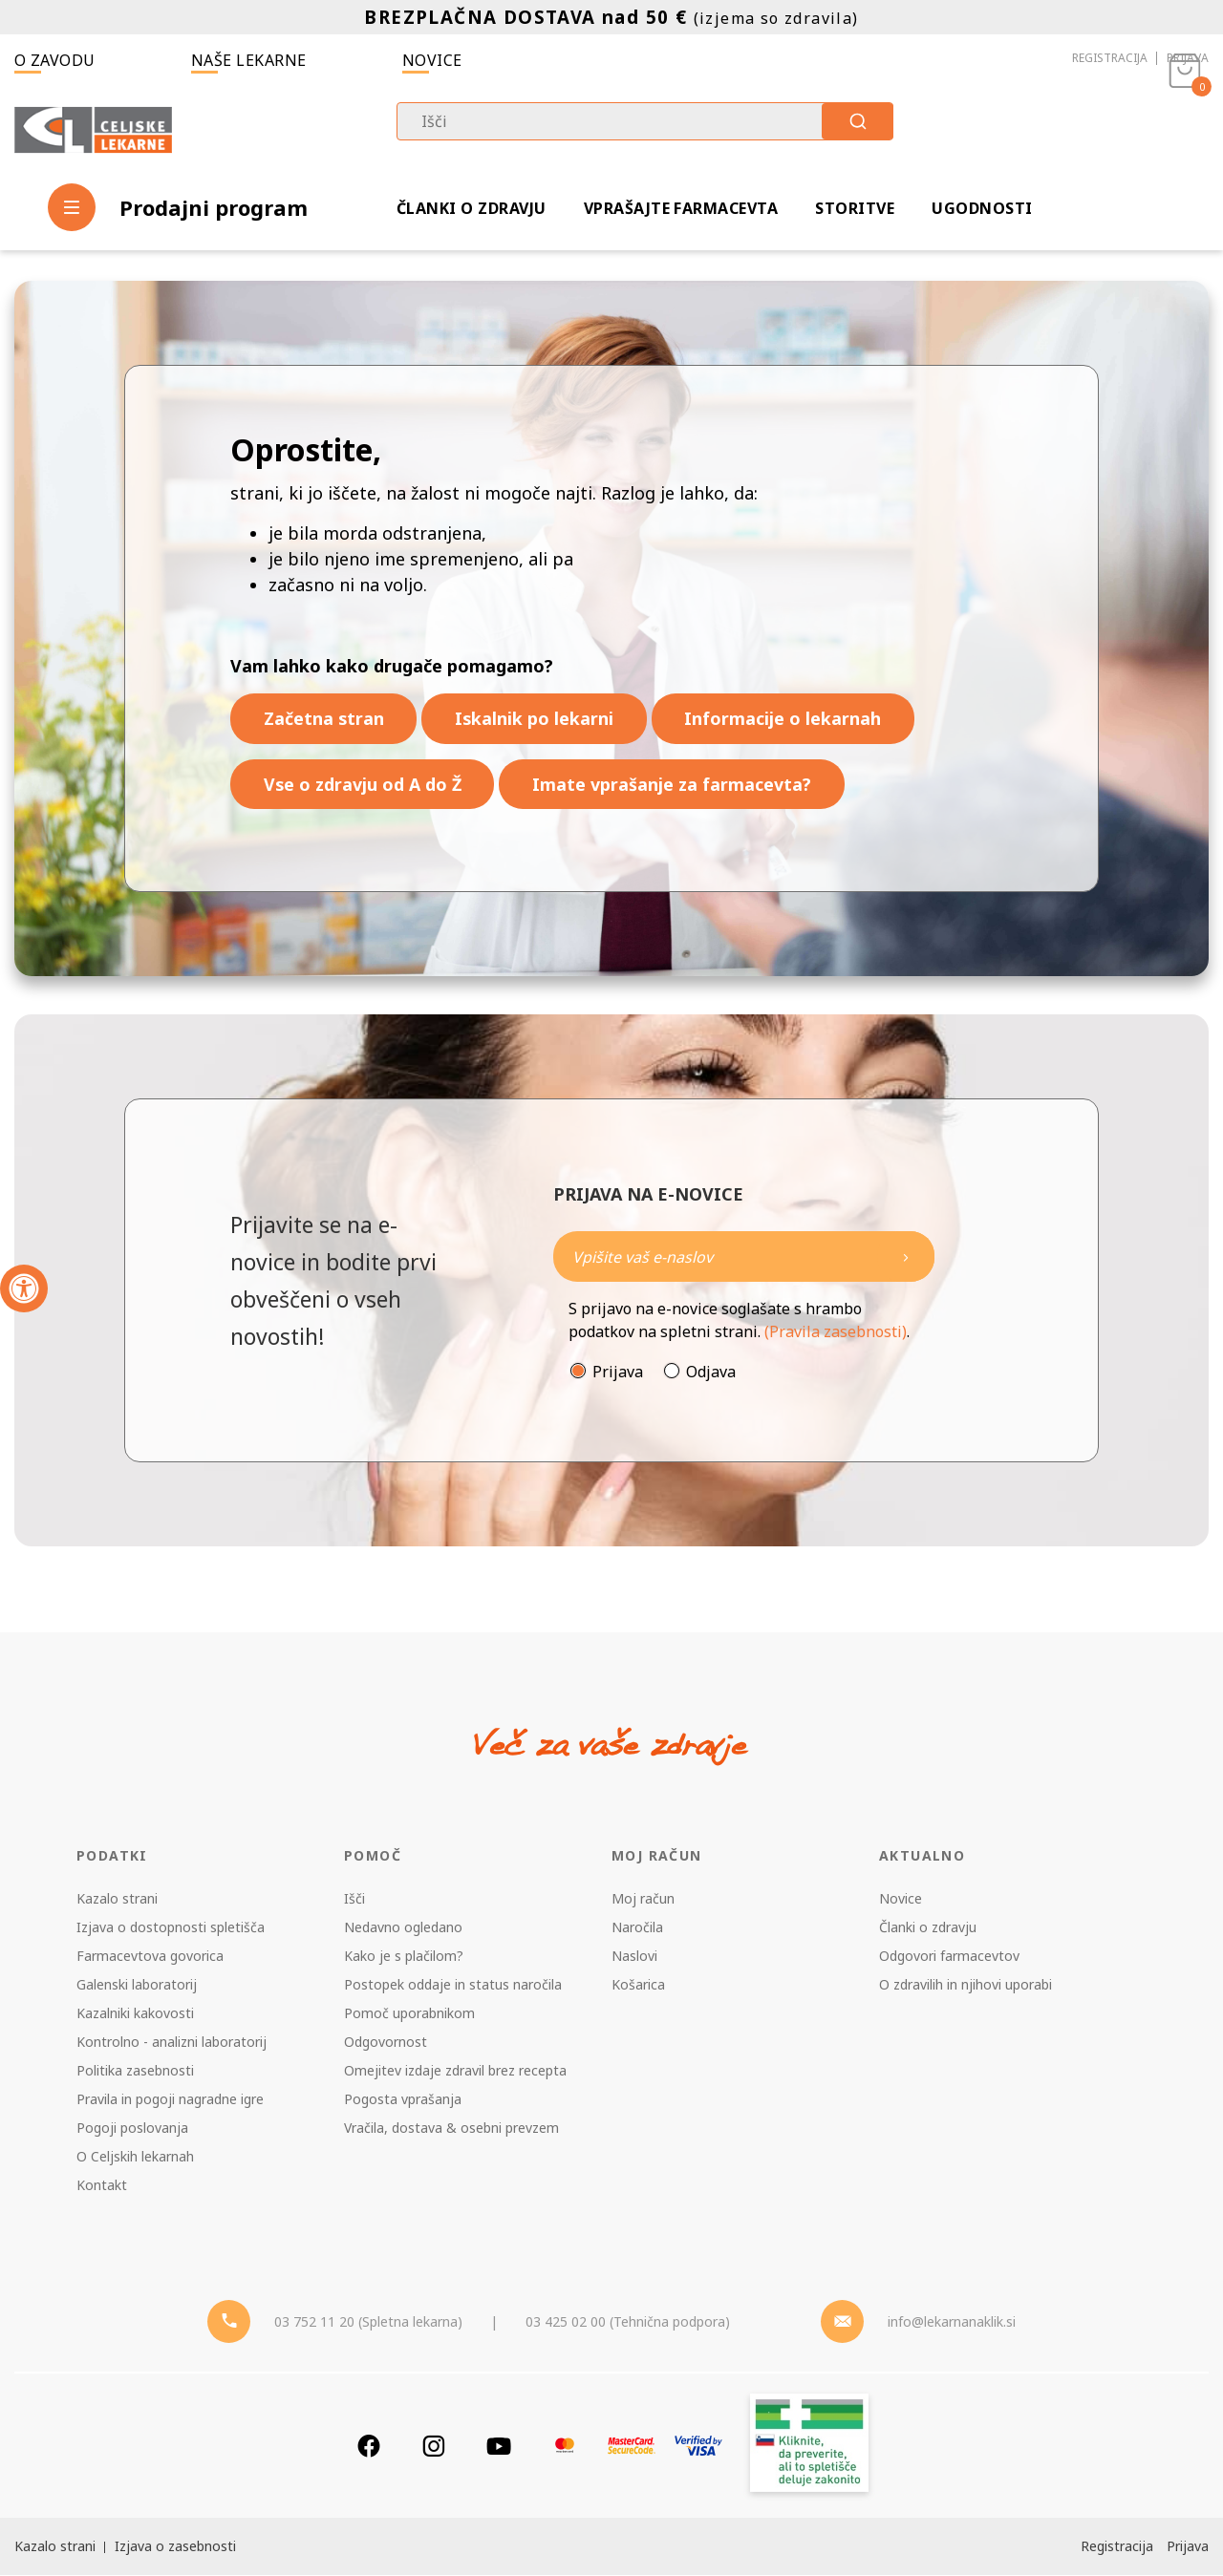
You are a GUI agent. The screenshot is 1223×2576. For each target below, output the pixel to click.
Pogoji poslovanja (132, 2128)
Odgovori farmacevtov (949, 1957)
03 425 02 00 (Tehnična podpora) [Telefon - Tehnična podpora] (628, 2322)
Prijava (1188, 58)
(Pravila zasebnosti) (835, 1332)
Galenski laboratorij (136, 1985)
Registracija (1110, 58)
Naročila (637, 1928)
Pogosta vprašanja (402, 2100)
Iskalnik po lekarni (536, 718)
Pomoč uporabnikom (409, 2014)
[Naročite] (743, 1257)
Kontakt (101, 2186)
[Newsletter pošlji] (905, 1257)
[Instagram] (434, 2446)
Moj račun (643, 1899)
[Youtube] (499, 2446)
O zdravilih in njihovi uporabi (965, 1985)
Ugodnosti (982, 208)
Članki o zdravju (472, 208)
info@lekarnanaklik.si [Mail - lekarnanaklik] (952, 2322)
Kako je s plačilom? (403, 1957)
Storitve (854, 208)
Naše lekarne (249, 60)
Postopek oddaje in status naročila (453, 1985)
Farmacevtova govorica (150, 1957)
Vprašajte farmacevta (681, 208)
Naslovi (634, 1957)
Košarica (638, 1985)
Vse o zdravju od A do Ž (363, 784)
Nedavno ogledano (403, 1928)
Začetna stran (324, 718)
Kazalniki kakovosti (135, 2014)
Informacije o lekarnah (787, 718)
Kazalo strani (117, 1899)
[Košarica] (1185, 130)
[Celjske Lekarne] (93, 130)
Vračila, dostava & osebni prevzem (451, 2128)
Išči (354, 1899)
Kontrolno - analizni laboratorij (171, 2042)
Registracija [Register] (1117, 2547)
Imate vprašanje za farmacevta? (675, 784)
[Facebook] (369, 2446)
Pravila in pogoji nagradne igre (170, 2100)
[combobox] (645, 121)
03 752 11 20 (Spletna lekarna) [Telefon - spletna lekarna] (368, 2322)
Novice (432, 60)
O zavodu (55, 60)
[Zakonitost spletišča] (809, 2446)
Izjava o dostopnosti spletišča (170, 1928)
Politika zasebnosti (135, 2071)
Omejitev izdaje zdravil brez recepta (455, 2071)
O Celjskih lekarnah (135, 2157)
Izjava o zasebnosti (175, 2547)
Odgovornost (385, 2042)
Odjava (711, 1372)
